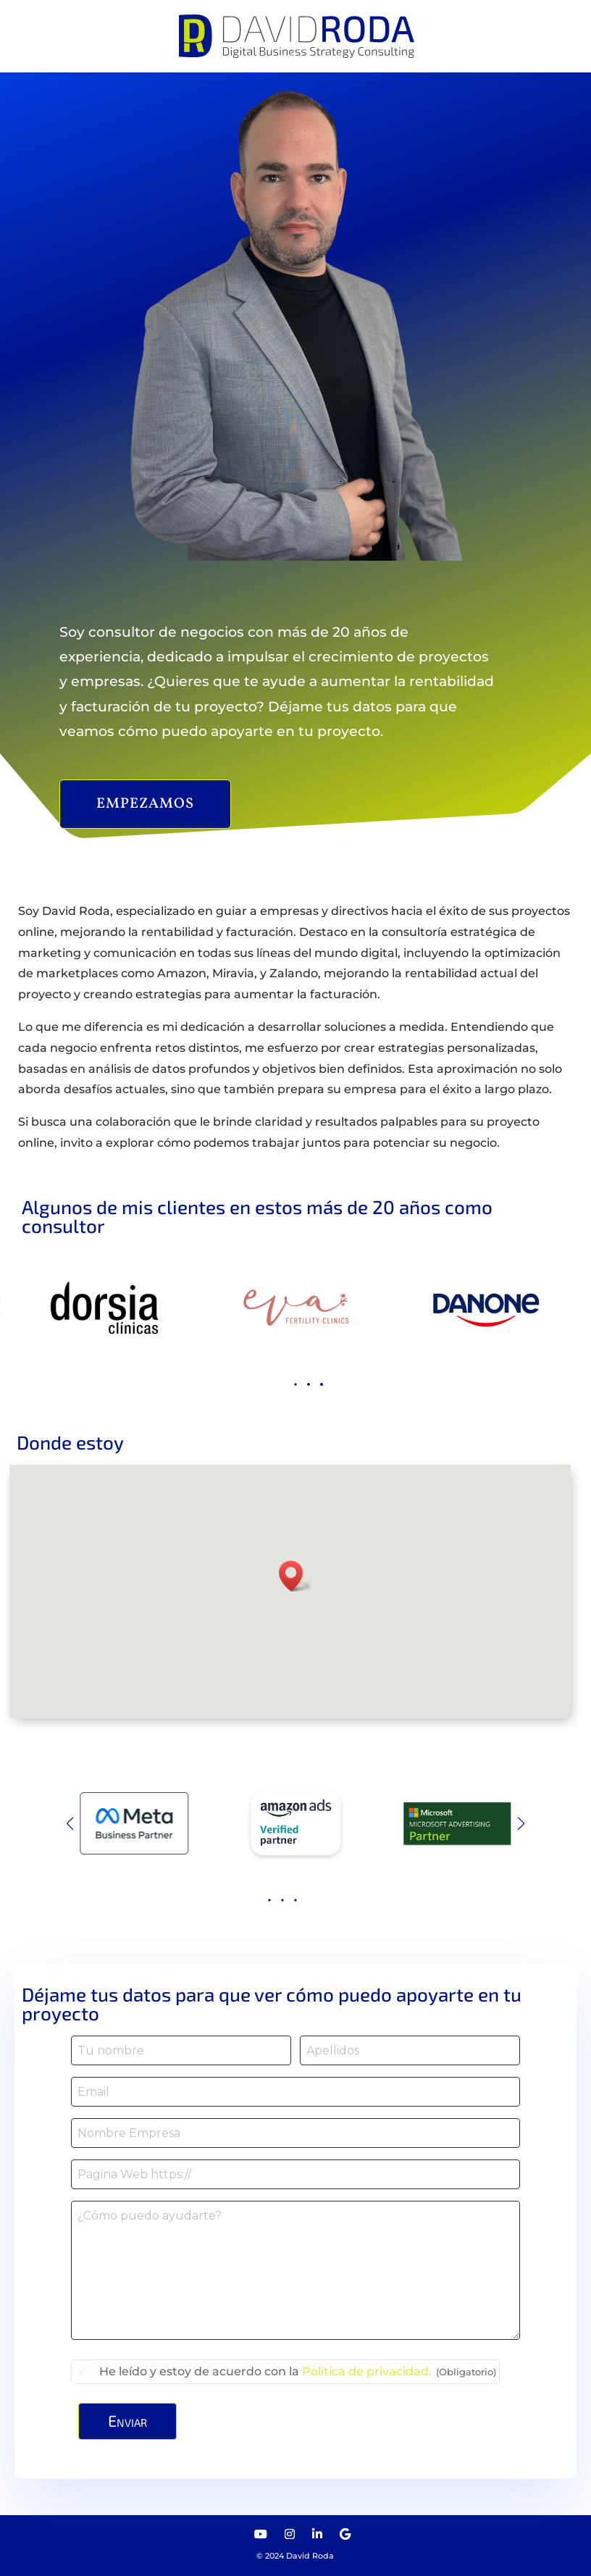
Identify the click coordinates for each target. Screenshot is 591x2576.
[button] (282, 1384)
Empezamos (145, 804)
